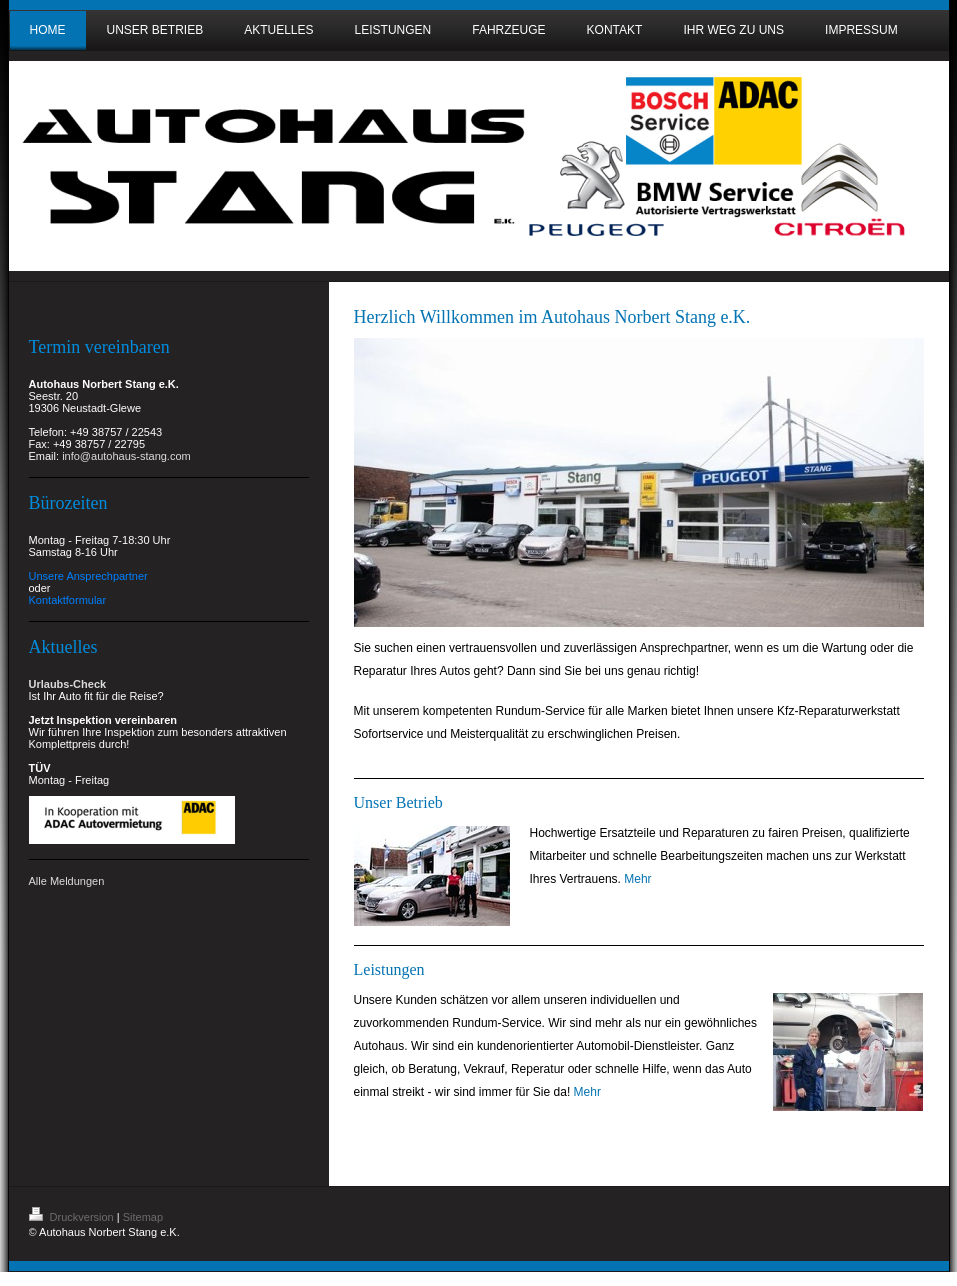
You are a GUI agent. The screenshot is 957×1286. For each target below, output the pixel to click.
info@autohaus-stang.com (126, 456)
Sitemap (143, 1217)
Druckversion (73, 1217)
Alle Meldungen (67, 881)
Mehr (637, 879)
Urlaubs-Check (68, 684)
